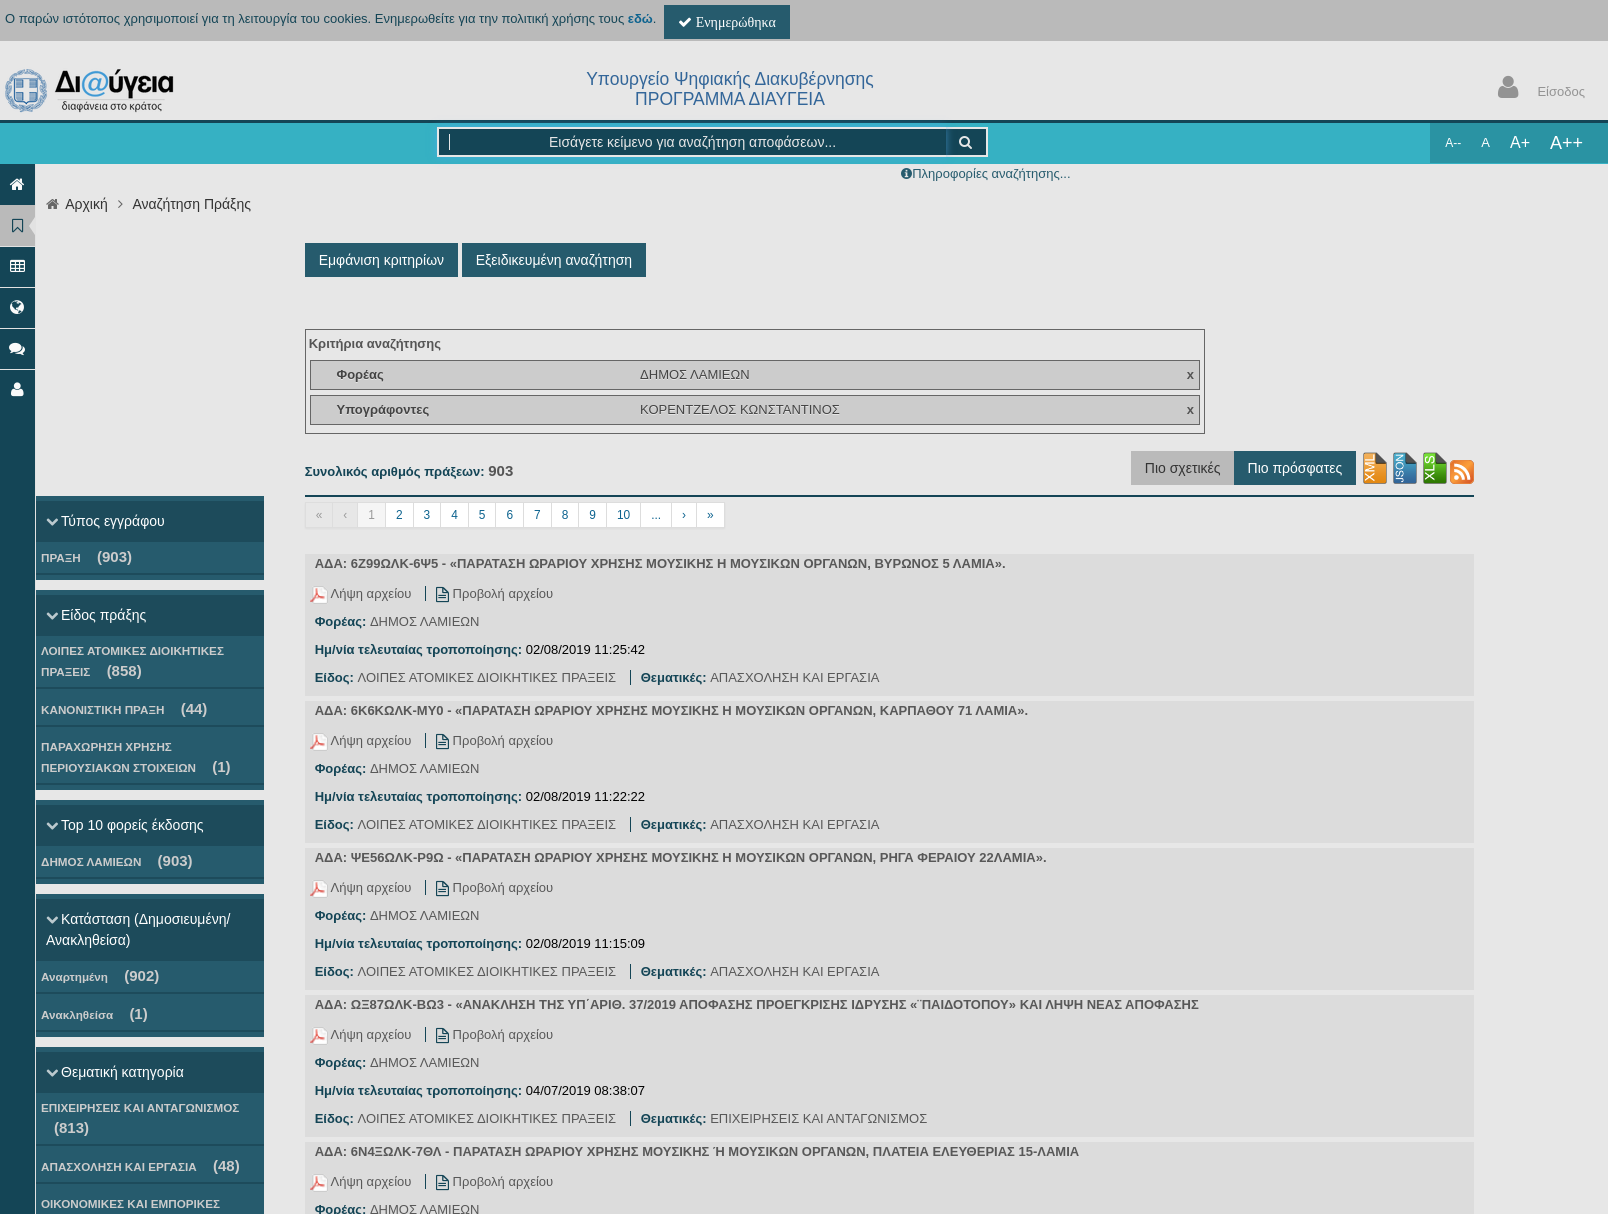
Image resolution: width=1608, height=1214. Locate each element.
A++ (1566, 143)
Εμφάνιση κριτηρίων (381, 260)
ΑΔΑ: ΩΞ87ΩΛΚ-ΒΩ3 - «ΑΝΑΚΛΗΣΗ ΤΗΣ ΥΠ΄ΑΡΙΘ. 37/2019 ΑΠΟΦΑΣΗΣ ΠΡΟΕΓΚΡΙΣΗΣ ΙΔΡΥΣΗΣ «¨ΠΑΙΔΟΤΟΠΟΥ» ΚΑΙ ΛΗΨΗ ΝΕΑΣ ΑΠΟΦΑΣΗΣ (757, 1004)
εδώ (640, 18)
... (656, 515)
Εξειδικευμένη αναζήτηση (554, 260)
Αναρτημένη (100, 975)
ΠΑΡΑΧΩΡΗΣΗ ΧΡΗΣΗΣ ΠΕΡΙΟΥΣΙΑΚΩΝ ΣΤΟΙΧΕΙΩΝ (136, 757)
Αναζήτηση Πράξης (191, 204)
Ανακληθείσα (94, 1013)
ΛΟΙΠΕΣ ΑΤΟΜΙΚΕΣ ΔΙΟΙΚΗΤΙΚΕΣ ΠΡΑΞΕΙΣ (132, 661)
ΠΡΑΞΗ (86, 556)
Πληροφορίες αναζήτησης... (991, 173)
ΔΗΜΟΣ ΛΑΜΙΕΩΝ (117, 860)
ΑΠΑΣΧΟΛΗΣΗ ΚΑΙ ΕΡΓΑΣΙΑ (140, 1165)
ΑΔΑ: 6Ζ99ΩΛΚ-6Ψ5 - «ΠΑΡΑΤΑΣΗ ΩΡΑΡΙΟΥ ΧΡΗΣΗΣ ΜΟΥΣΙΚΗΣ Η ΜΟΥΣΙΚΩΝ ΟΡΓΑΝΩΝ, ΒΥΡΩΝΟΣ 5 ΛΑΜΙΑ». (660, 563)
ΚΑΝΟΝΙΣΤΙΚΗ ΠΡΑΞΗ (124, 708)
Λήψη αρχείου (362, 593)
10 (623, 515)
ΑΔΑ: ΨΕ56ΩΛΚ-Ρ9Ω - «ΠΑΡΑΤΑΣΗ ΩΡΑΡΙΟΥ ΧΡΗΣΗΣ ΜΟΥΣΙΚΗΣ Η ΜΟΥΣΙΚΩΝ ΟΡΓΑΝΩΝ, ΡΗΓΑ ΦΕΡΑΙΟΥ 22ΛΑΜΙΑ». (681, 857)
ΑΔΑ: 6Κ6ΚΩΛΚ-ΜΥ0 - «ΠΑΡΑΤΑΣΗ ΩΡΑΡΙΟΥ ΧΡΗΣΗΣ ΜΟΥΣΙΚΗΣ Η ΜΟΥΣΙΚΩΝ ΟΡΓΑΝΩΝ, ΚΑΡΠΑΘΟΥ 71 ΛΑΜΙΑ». (671, 710)
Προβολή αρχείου (494, 593)
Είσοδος (1537, 89)
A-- (1453, 143)
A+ (1520, 142)
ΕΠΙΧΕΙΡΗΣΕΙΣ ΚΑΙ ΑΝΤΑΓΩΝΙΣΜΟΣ (140, 1118)
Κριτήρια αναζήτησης (375, 343)
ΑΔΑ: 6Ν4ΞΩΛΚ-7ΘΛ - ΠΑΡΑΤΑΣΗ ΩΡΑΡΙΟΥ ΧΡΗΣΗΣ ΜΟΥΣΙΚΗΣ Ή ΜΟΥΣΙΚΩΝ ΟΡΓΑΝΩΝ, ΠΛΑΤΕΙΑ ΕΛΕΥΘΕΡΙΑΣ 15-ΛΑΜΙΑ (697, 1151)
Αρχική (86, 204)
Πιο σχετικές (1183, 468)
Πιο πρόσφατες (1295, 468)
